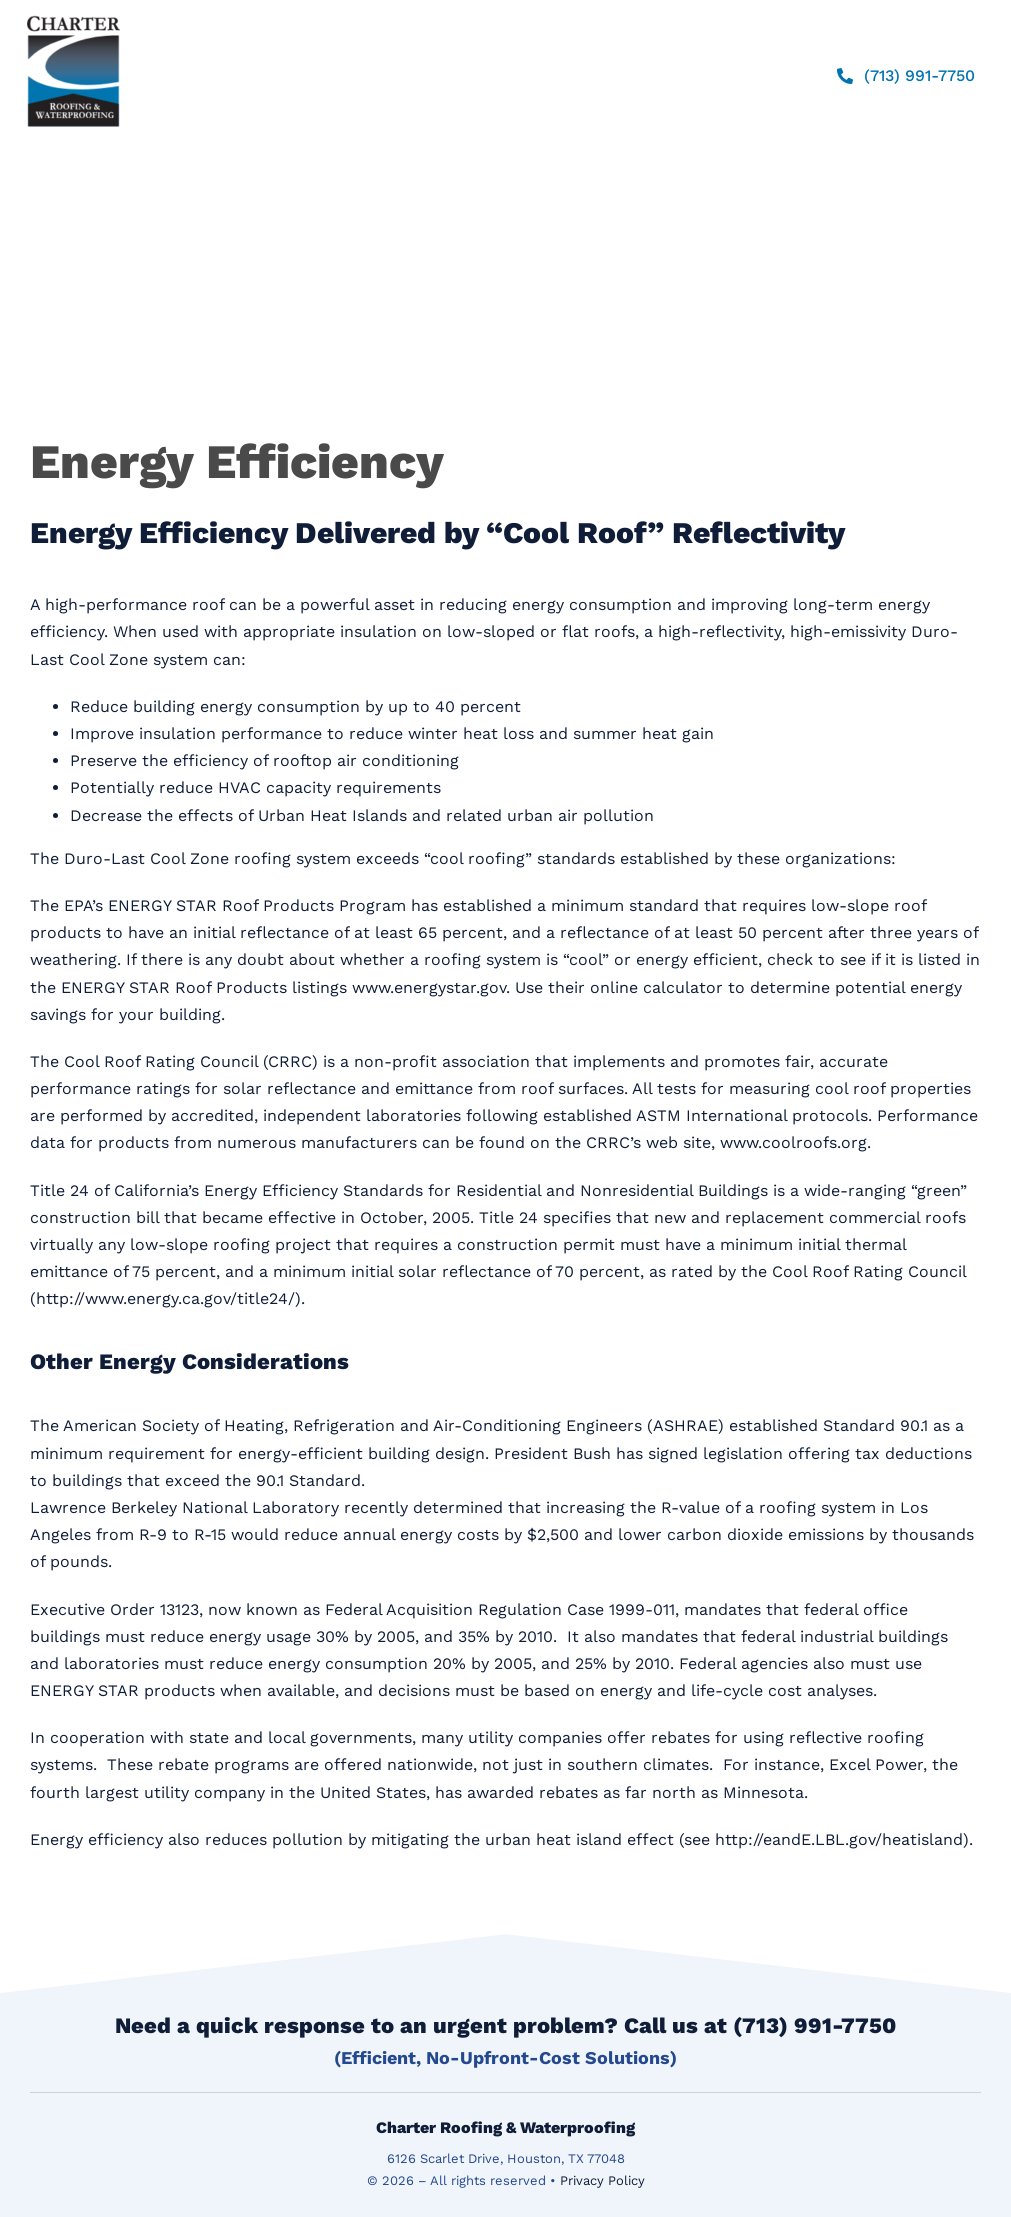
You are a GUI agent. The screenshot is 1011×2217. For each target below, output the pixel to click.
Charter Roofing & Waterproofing (505, 2127)
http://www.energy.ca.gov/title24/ (165, 1298)
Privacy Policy (602, 2180)
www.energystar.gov (429, 987)
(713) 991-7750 (814, 2025)
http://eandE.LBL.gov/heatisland (839, 1839)
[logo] (73, 15)
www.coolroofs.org (793, 1142)
